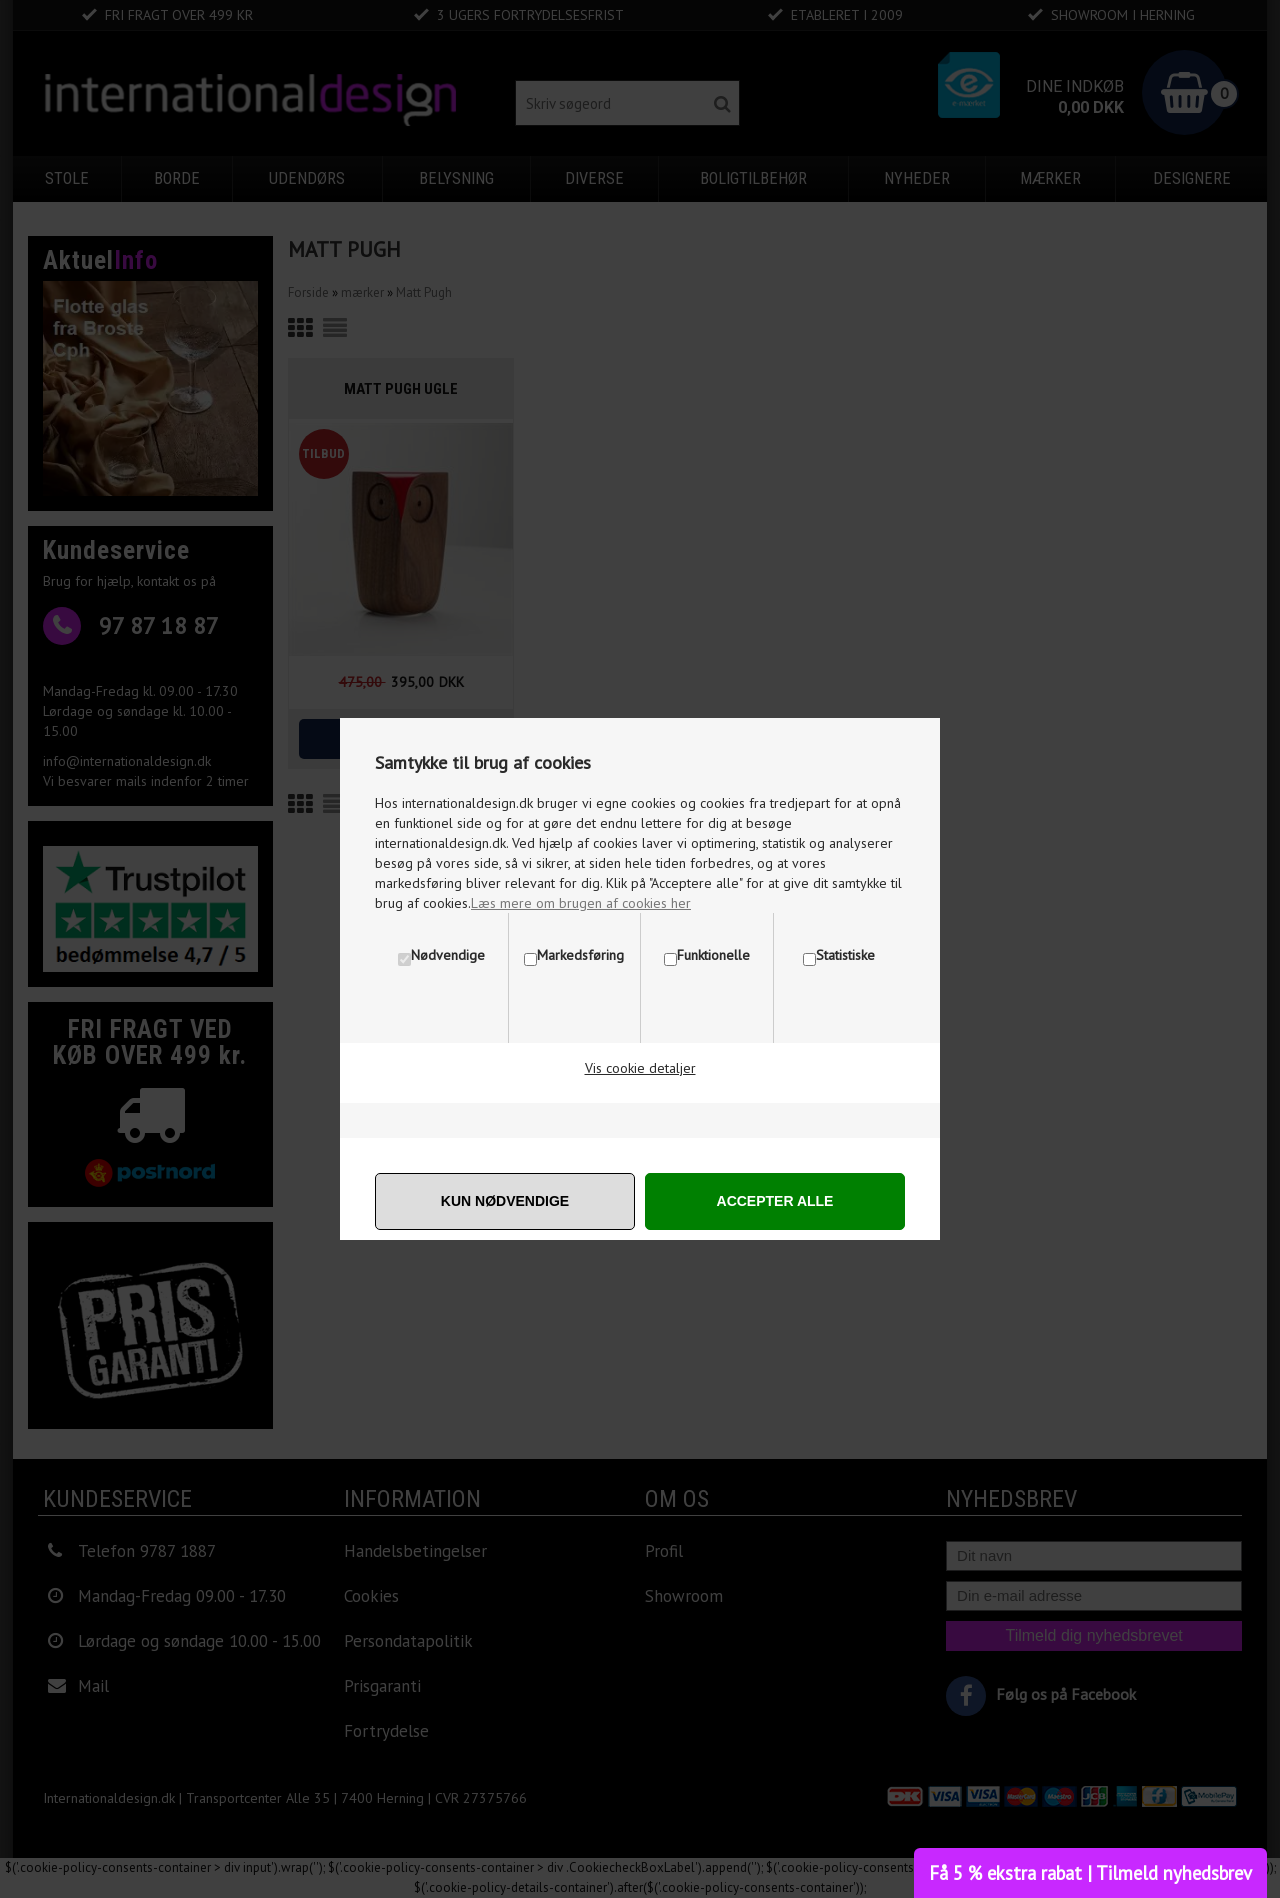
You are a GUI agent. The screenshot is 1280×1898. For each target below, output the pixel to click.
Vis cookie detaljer (640, 1068)
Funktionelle (713, 955)
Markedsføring (580, 955)
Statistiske (845, 955)
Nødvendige (448, 955)
